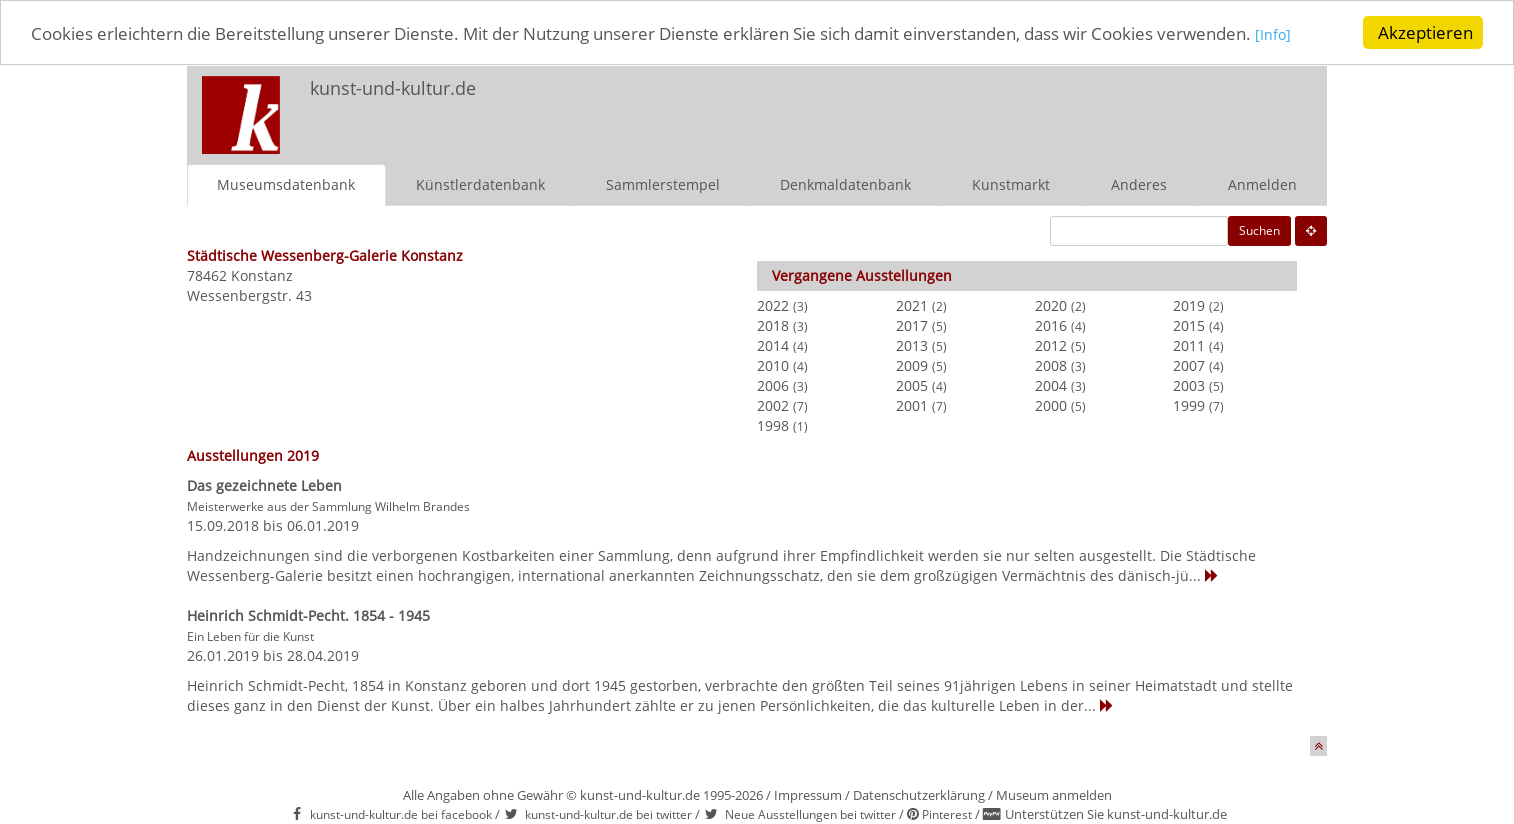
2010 (773, 364)
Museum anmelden (1054, 794)
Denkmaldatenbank (845, 183)
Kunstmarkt (1011, 183)
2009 (912, 364)
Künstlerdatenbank (480, 183)
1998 (773, 424)
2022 (773, 304)
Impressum (808, 794)
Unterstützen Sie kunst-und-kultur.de (1116, 814)
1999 (1189, 404)
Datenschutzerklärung (919, 794)
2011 (1189, 344)
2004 (1051, 384)
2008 (1051, 364)
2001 (912, 404)
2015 (1189, 324)
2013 (912, 344)
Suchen (1259, 229)
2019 (1189, 304)
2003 (1189, 384)
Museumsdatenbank (286, 183)
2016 (1051, 324)
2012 (1051, 344)
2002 (773, 404)
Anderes (1139, 183)
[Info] (1273, 34)
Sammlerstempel (663, 183)
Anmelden (1262, 183)
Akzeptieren (1425, 32)
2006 (773, 384)
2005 (912, 384)
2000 (1051, 404)
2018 (773, 324)
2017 (912, 324)
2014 (773, 344)
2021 (912, 304)
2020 (1051, 304)
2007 (1189, 364)
